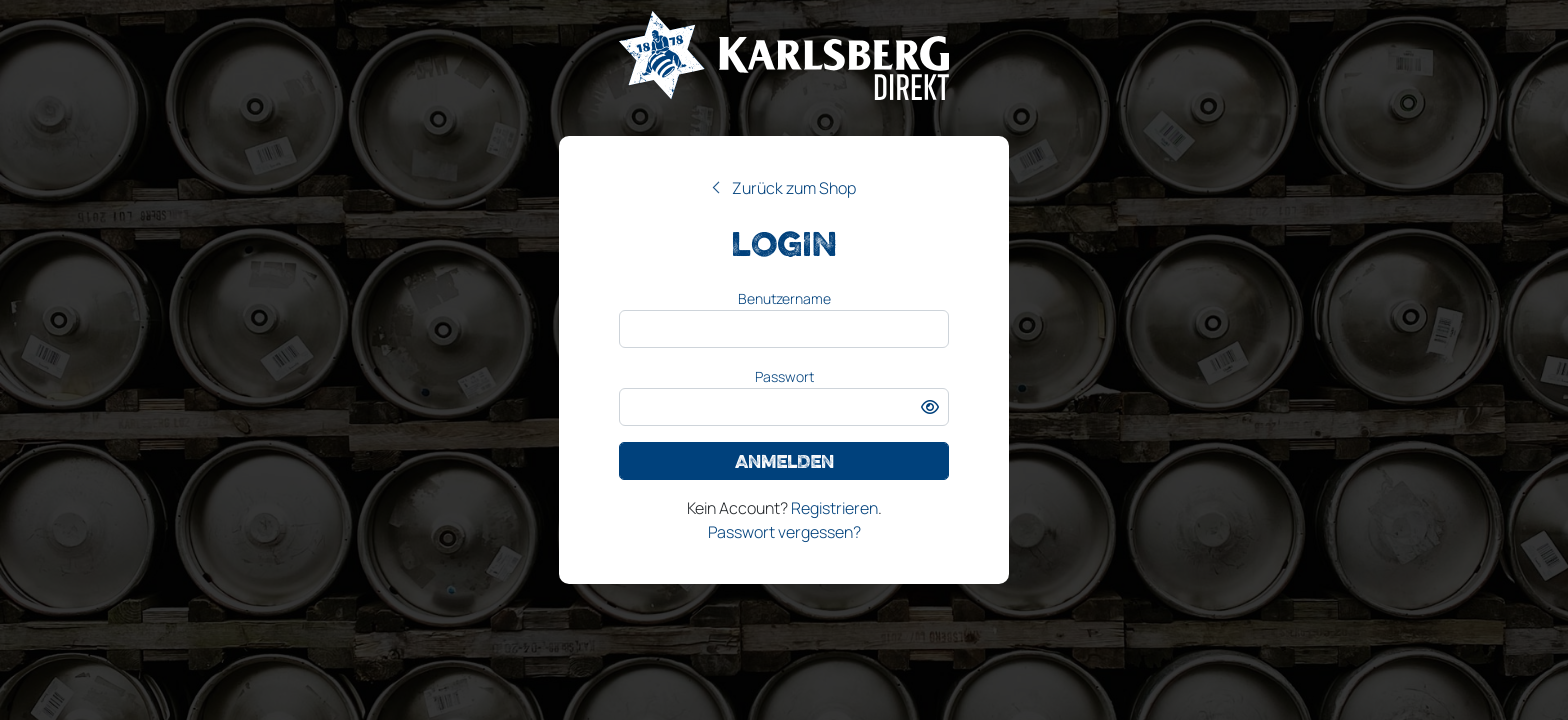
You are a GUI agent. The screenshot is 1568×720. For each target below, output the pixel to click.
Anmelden (784, 461)
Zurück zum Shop (794, 188)
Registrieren (834, 508)
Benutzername (784, 298)
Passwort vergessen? (784, 532)
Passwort (784, 376)
